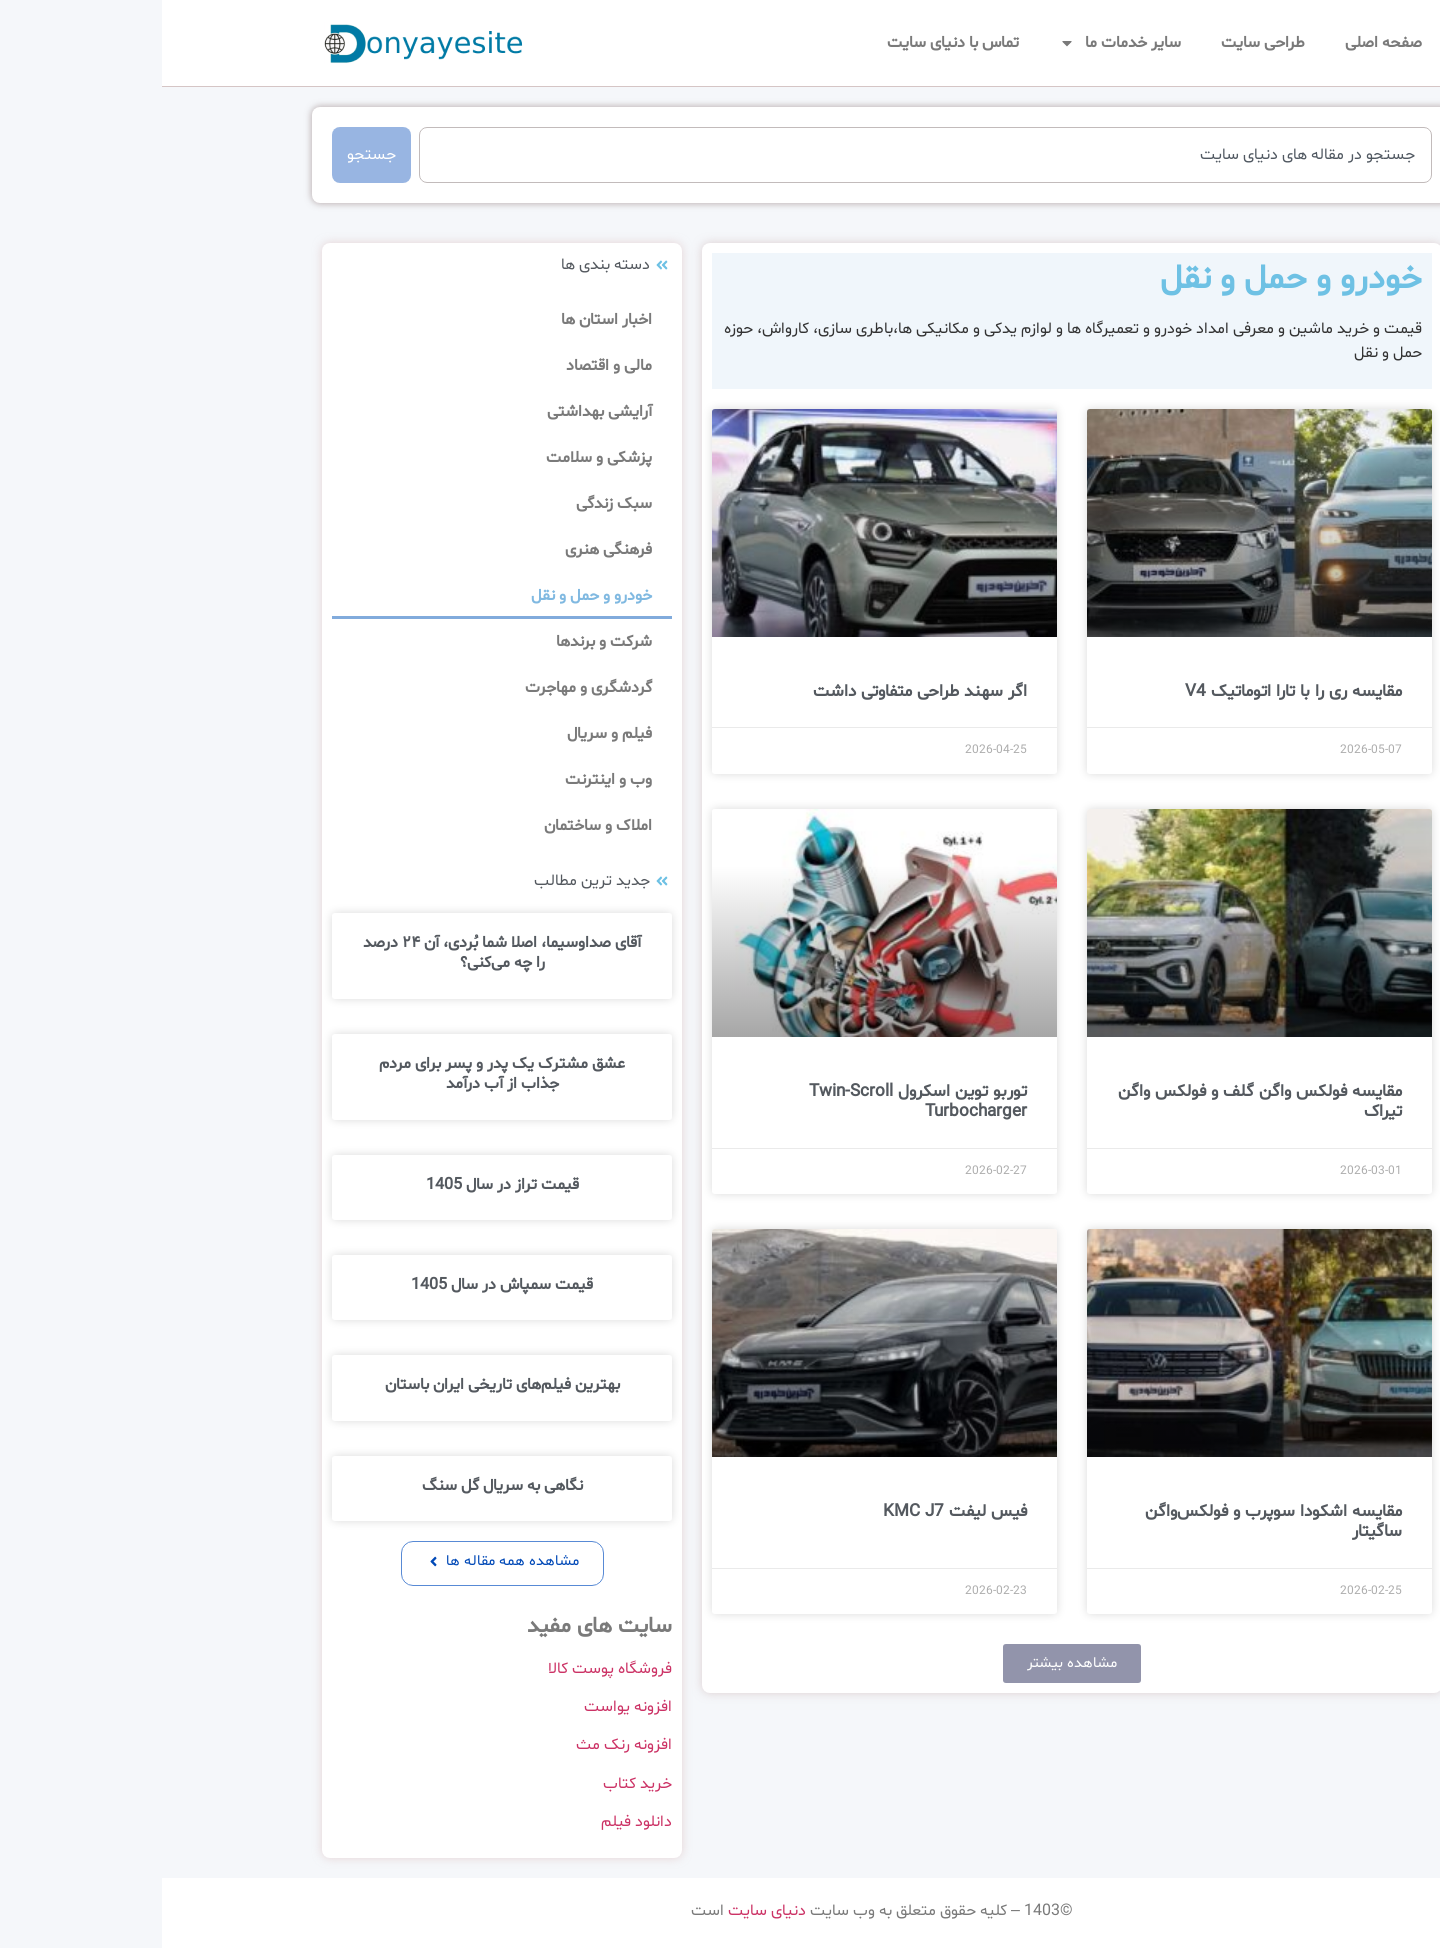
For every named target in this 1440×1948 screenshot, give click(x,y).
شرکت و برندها (442, 642)
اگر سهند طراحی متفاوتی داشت (758, 691)
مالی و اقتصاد (447, 366)
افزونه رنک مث (462, 1745)
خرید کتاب (475, 1784)
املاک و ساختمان (436, 826)
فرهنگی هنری (446, 550)
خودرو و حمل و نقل (1129, 279)
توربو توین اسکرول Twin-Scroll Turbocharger (756, 1101)
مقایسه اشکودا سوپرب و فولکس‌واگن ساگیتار (1111, 1521)
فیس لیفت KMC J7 (793, 1511)
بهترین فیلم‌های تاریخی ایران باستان (340, 1385)
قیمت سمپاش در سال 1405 (340, 1285)
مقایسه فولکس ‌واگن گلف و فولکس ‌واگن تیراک (1098, 1101)
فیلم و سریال (447, 734)
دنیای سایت (605, 1911)
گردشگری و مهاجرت (426, 688)
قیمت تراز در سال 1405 (340, 1185)
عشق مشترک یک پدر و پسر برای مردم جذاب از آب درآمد (340, 1074)
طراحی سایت (1101, 43)
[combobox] (763, 155)
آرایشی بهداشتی (437, 412)
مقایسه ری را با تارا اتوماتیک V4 (1131, 691)
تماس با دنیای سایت (791, 43)
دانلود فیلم (474, 1822)
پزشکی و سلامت (437, 458)
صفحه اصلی (1221, 43)
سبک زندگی (452, 504)
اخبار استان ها (444, 320)
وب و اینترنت (446, 780)
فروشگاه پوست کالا (448, 1669)
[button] (910, 1663)
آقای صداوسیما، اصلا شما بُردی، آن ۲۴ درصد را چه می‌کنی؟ (340, 953)
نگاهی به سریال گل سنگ (340, 1486)
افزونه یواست (466, 1707)
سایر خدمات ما (958, 43)
